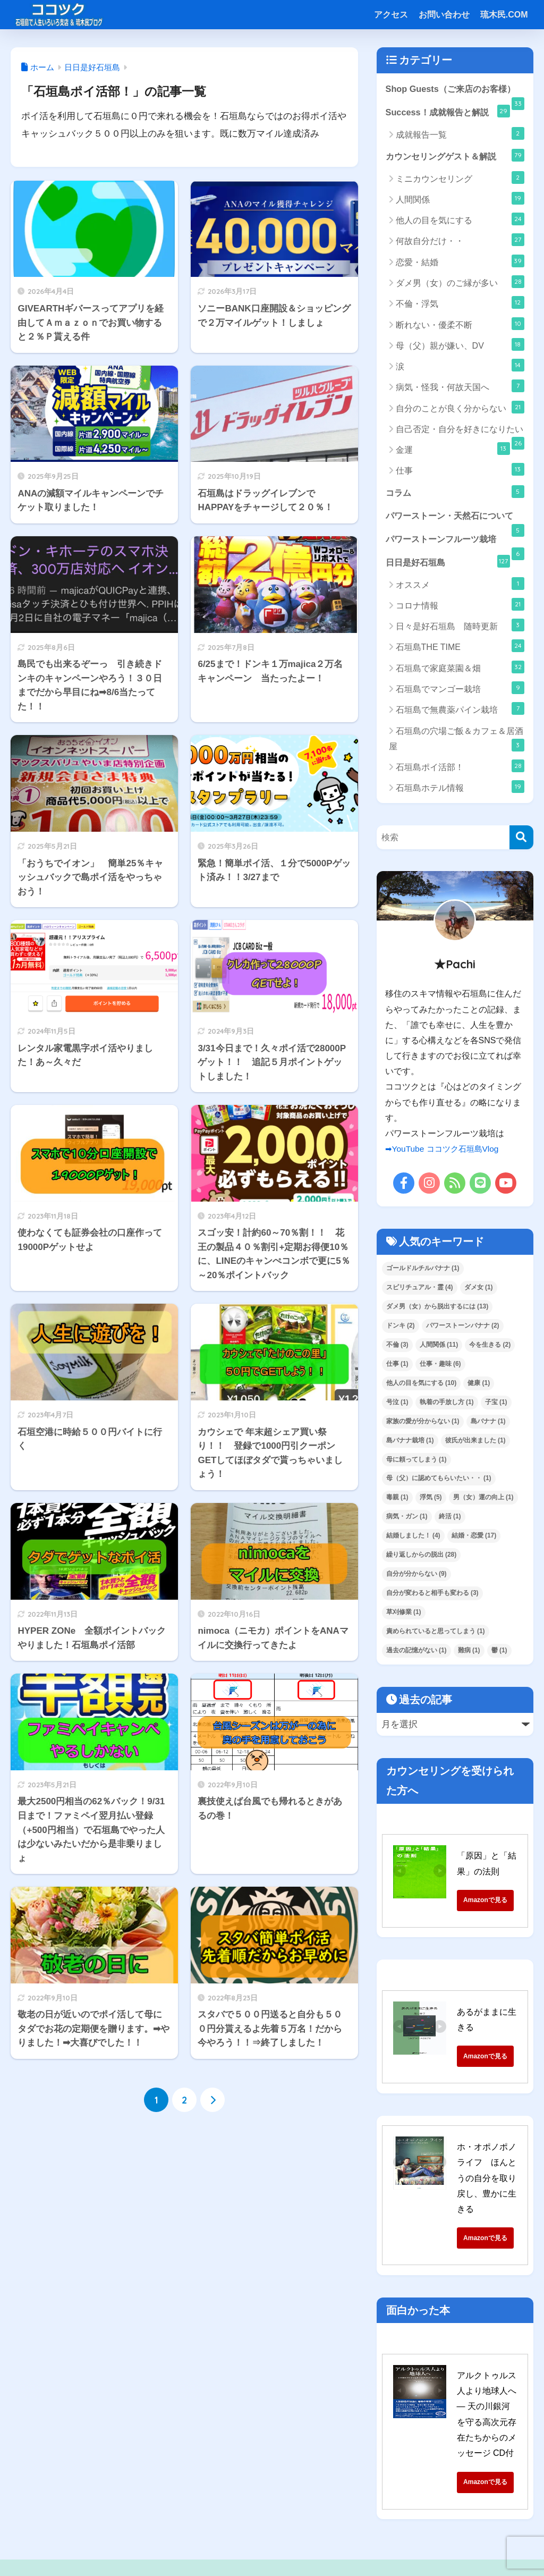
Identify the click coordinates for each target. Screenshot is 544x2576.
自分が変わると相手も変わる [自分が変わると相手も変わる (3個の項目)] (432, 1596)
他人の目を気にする (460, 220)
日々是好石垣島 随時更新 (460, 628)
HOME (272, 2522)
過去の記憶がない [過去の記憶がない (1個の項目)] (416, 1653)
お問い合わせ (444, 14)
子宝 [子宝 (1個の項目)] (496, 1405)
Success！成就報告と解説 (448, 111)
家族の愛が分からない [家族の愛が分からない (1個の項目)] (423, 1424)
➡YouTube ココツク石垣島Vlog (444, 1152)
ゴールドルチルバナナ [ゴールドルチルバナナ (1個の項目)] (423, 1271)
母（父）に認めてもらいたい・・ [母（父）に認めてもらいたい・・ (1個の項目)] (438, 1481)
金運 (453, 450)
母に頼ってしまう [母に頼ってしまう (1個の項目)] (416, 1462)
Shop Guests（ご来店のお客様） (455, 93)
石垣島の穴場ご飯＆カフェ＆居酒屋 (456, 742)
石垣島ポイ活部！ (460, 769)
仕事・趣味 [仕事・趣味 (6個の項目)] (440, 1367)
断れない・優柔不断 (460, 324)
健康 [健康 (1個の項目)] (479, 1386)
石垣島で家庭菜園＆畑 (460, 670)
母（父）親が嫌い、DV (460, 346)
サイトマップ (281, 2544)
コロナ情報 (460, 608)
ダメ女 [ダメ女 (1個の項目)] (478, 1290)
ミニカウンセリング (460, 178)
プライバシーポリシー (353, 2544)
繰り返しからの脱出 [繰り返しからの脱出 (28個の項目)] (421, 1558)
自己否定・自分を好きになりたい (460, 433)
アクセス (391, 14)
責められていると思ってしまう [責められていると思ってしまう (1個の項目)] (435, 1634)
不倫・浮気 (460, 304)
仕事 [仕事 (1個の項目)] (397, 1367)
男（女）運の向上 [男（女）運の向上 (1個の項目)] (483, 1501)
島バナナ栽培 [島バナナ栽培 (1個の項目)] (410, 1443)
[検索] (521, 840)
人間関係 (460, 199)
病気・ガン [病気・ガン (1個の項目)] (407, 1520)
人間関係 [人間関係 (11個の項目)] (439, 1348)
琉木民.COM (504, 14)
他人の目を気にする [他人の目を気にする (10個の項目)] (421, 1386)
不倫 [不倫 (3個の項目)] (397, 1348)
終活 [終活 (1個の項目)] (450, 1520)
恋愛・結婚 (460, 262)
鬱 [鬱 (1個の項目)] (499, 1653)
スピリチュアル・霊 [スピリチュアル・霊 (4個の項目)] (419, 1290)
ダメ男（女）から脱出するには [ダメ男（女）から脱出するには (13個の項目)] (437, 1309)
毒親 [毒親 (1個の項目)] (397, 1501)
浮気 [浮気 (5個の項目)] (431, 1501)
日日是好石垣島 (448, 564)
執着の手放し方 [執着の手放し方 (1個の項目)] (447, 1405)
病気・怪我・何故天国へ (460, 387)
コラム (455, 492)
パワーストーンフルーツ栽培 (455, 545)
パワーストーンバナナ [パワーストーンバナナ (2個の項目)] (462, 1328)
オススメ (460, 586)
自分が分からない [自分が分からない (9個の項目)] (416, 1577)
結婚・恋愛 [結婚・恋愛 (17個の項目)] (474, 1539)
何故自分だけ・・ (460, 241)
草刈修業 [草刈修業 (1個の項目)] (403, 1615)
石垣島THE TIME (460, 649)
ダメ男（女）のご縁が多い (460, 283)
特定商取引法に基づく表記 (203, 2544)
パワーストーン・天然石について (455, 521)
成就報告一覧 (460, 134)
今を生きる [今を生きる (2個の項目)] (490, 1348)
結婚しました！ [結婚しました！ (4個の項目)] (413, 1539)
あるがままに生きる (495, 2015)
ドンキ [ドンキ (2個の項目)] (400, 1328)
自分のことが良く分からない (460, 408)
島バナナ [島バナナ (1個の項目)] (488, 1424)
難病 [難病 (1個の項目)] (469, 1653)
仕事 (460, 470)
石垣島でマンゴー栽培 (460, 691)
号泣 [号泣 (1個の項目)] (397, 1405)
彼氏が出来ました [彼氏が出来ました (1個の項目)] (475, 1443)
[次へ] (212, 2100)
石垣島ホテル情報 (460, 790)
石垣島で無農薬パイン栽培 (460, 712)
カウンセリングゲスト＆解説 (455, 156)
